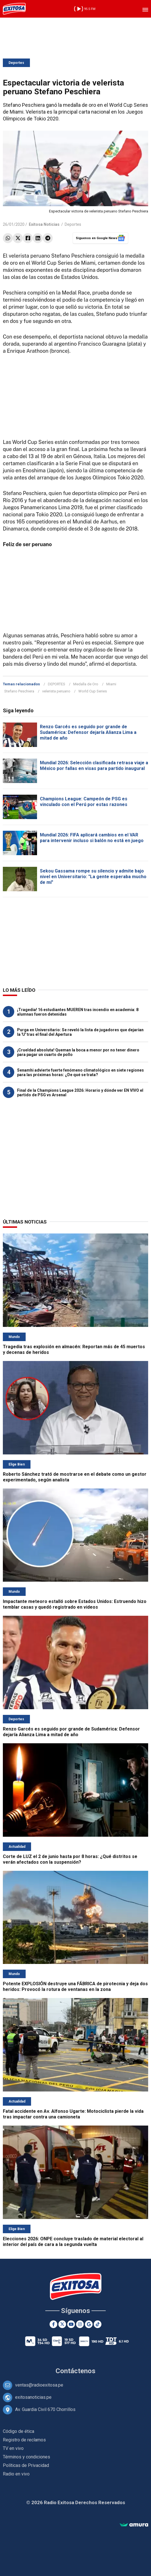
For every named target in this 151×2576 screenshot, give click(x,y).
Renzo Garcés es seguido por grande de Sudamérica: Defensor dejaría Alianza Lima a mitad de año (88, 732)
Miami (111, 684)
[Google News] (89, 2324)
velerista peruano (56, 691)
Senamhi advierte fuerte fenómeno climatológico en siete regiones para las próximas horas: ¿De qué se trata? (80, 1072)
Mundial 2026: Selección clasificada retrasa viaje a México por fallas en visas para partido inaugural (94, 765)
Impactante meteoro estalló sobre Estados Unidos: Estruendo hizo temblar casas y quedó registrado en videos (74, 1604)
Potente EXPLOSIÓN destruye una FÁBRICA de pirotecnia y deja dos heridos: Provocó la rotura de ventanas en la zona (75, 1986)
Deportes (16, 63)
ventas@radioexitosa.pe (39, 2385)
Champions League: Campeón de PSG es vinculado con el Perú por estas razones (83, 801)
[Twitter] (62, 2324)
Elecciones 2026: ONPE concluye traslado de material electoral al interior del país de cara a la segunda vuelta (73, 2241)
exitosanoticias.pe (33, 2397)
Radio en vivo (16, 2474)
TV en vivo (13, 2448)
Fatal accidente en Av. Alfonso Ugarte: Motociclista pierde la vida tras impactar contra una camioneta (73, 2114)
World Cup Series (92, 691)
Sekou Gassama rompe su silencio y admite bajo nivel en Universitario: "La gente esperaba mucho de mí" (93, 876)
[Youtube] (71, 2324)
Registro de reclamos (24, 2440)
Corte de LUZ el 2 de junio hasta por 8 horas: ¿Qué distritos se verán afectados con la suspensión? (70, 1859)
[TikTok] (97, 2324)
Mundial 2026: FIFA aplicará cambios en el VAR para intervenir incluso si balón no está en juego (92, 837)
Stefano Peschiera (19, 691)
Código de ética (18, 2431)
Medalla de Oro (85, 684)
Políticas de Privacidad (26, 2465)
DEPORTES (56, 684)
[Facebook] (53, 2324)
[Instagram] (80, 2324)
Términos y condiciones (26, 2457)
